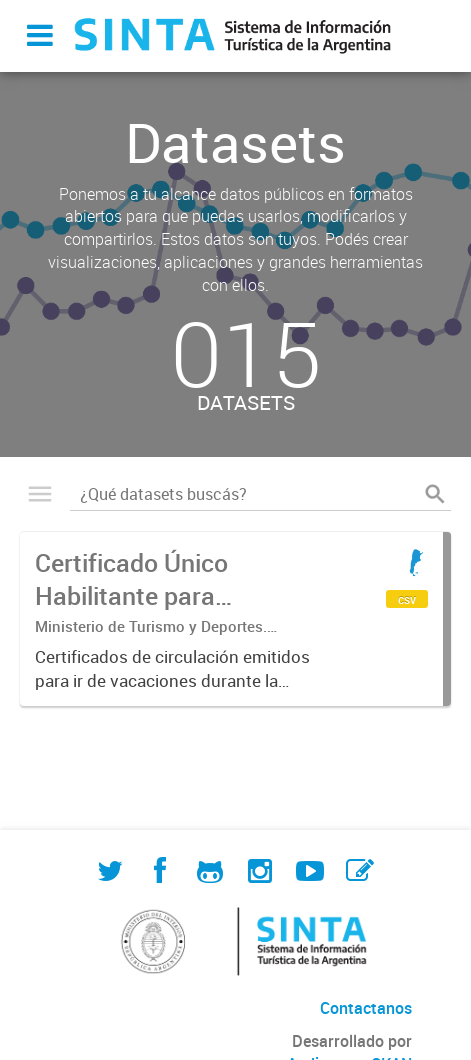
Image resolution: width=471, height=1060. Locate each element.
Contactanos (366, 1008)
